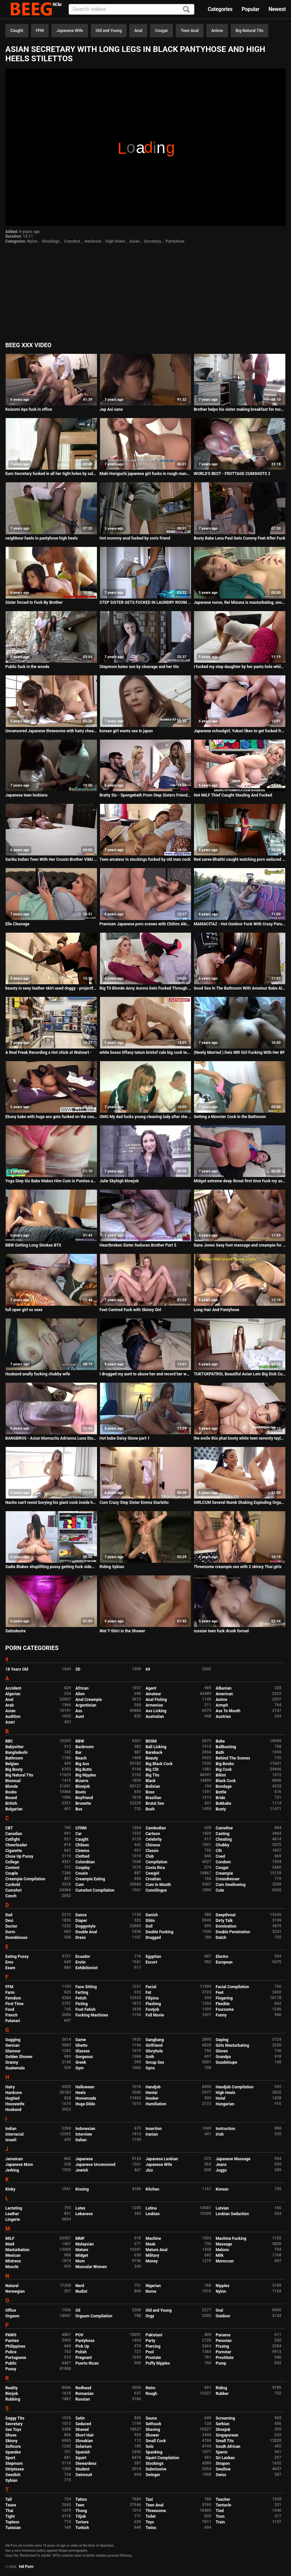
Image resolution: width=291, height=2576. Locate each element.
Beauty (152, 1758)
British (11, 1803)
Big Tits (152, 1775)
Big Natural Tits (250, 30)
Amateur (153, 1694)
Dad (8, 1915)
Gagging (12, 2039)
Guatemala (15, 2068)
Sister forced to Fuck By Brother (34, 602)
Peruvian (224, 2340)
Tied (220, 2510)
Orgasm (12, 2316)
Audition (12, 1716)
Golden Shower (19, 2056)
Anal (138, 30)
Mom (80, 2261)
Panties (12, 2340)
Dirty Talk (224, 1920)
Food (9, 2009)
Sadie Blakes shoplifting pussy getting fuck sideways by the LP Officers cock (51, 1566)
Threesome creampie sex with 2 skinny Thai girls (237, 1566)
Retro (150, 2388)
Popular (250, 9)
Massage (224, 2244)
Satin (80, 2418)
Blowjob (82, 1786)
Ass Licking (156, 1711)
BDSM (151, 1741)
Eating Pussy (17, 1956)
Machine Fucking (231, 2238)
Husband (13, 2109)
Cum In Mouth (158, 1884)
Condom (223, 1862)
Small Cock (156, 2441)
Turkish (82, 2527)
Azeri (10, 1722)
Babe (220, 1741)
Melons (222, 2249)
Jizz (149, 2170)
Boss (150, 1792)
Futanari (12, 2020)
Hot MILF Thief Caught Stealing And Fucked (233, 795)
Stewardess (85, 2463)
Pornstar (223, 2352)
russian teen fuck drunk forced (221, 1631)
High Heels (115, 241)
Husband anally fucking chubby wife (37, 1374)
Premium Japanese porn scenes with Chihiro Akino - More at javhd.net (146, 924)
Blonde (11, 1786)
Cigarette (13, 1850)
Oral (219, 2310)
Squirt (80, 2458)
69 (148, 1669)
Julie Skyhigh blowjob (119, 1181)
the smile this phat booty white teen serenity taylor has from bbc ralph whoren (240, 1438)
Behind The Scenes (233, 1758)
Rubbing (12, 2399)
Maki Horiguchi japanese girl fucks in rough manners (146, 473)
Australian (155, 1716)
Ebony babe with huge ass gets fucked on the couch (51, 1116)
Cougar (161, 30)
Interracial (14, 2134)
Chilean (82, 1845)
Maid (9, 2244)
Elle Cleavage (17, 924)
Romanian (84, 2393)
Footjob (152, 2009)
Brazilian (153, 1797)
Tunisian (13, 2527)
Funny (221, 2015)
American (224, 1694)
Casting (222, 1833)
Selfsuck (153, 2424)
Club (150, 1856)
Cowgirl (152, 1873)
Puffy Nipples (158, 2363)
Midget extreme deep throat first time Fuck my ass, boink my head (240, 1181)
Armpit (222, 1705)
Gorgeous (84, 2056)
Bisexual (13, 1780)
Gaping (222, 2039)
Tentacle (223, 2505)
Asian (134, 241)
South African (228, 2446)
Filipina (152, 1998)
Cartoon (153, 1833)
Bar (78, 1752)
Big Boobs (225, 1763)
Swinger (153, 2474)
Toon (220, 2516)
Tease (10, 2505)
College (12, 1862)
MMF (80, 2238)
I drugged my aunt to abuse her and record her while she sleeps (146, 1374)
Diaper (81, 1920)
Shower (152, 2435)
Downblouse (16, 1937)
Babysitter (14, 1747)
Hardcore (92, 241)
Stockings (51, 241)
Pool (150, 2352)
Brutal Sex (155, 1803)
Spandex (13, 2452)
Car (78, 1833)
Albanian (223, 1688)
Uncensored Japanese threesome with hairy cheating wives (51, 731)
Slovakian (84, 2441)
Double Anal (86, 1932)
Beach (81, 1758)
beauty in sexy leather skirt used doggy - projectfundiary (51, 988)
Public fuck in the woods (27, 666)
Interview (83, 2134)
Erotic (80, 1962)
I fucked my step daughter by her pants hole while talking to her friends (240, 666)
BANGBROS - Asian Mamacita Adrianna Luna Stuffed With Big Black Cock (51, 1438)
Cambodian (156, 1828)
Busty (221, 1809)
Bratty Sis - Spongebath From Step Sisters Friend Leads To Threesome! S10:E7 (146, 795)
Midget (81, 2255)
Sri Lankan (225, 2458)
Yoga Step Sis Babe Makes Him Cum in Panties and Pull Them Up (51, 1181)
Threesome (156, 2510)
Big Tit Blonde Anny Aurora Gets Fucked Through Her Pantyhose (146, 988)
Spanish (82, 2452)
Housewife (14, 2104)
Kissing (82, 2189)
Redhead (83, 2388)
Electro (222, 1956)
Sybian (11, 2480)
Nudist (81, 2291)
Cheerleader (16, 1845)
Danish (152, 1915)
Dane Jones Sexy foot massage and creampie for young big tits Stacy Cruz (240, 1245)
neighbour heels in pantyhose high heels (41, 538)
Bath (220, 1752)
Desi (9, 1920)
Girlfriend (154, 2045)
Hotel (220, 2098)
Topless (12, 2522)
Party (150, 2340)
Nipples (222, 2285)
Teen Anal (190, 30)
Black (151, 1780)
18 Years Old (16, 1669)
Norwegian (15, 2291)
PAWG (10, 2335)
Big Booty (14, 1769)
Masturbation (17, 2249)
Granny (11, 2062)
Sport (10, 2458)
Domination (226, 1926)
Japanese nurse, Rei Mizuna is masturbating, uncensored (240, 602)
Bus (78, 1809)
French (11, 2015)
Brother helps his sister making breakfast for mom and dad (240, 409)
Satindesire (15, 1631)
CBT (9, 1828)
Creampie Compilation (25, 1879)
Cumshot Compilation (94, 1890)
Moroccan (225, 2261)
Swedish (13, 2474)
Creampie (224, 1873)
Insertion (154, 2128)
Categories (220, 9)
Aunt (79, 1716)
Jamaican (14, 2159)
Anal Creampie (88, 1699)
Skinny (11, 2441)
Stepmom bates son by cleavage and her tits (139, 666)
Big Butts (83, 1769)
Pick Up (82, 2346)
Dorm (10, 1932)
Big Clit (152, 1769)
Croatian (153, 1879)
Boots (80, 1792)
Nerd (79, 2285)
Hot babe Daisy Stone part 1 (125, 1438)
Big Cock (224, 1769)
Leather (12, 2214)
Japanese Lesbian (162, 2159)
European (224, 1962)
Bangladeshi (16, 1752)
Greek (80, 2062)
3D (77, 1669)
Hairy (10, 2087)
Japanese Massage (233, 2159)
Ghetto (81, 2045)
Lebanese (84, 2214)
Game (80, 2039)
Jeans (221, 2164)
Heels (80, 2092)
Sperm (221, 2452)
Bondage (224, 1786)
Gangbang (155, 2039)
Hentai (151, 2092)
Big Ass (82, 1763)
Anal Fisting (156, 1699)
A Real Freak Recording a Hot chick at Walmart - (48, 1052)
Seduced (83, 2424)
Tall (8, 2499)
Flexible (223, 2003)
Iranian (152, 2134)
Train (220, 2522)
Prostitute (224, 2357)
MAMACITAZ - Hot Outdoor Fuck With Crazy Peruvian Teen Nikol (240, 924)
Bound (11, 1797)
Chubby (222, 1845)
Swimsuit (83, 2474)
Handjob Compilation (234, 2087)
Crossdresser (228, 1879)
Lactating (13, 2208)
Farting (81, 1992)
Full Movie (155, 2015)
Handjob (153, 2087)
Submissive (156, 2469)
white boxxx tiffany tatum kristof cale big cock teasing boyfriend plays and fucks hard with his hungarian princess (146, 1052)
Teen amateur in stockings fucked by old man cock (145, 859)
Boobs (11, 1792)
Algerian (12, 1694)
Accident (13, 1688)
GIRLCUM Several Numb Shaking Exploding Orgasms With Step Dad (240, 1502)
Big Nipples (85, 1775)
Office (10, 2310)
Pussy (10, 2369)
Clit (219, 1850)
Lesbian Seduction (232, 2214)
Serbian (222, 2424)
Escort (151, 1962)
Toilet (151, 2516)
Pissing (222, 2346)
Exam (10, 1968)
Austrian (223, 1716)
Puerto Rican (87, 2363)
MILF (9, 2238)
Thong (81, 2510)
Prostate (153, 2357)
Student (82, 2469)
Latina (151, 2208)
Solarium (83, 2446)
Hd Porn (26, 2566)
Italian (81, 2140)
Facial (151, 1987)
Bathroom (14, 1758)
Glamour (13, 2051)
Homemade (85, 2098)
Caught (16, 30)
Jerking (12, 2170)
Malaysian (84, 2244)
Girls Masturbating (232, 2045)
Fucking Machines (91, 2015)
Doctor (11, 1926)
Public (11, 2363)
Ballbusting (226, 1747)
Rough (151, 2393)
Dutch (221, 1937)
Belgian (12, 1763)
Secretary (152, 241)
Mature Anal (157, 2249)
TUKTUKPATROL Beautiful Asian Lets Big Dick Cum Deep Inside (240, 1374)
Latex (80, 2208)
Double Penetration (233, 1932)
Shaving (153, 2429)
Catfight (12, 1839)
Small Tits (225, 2441)
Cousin (81, 1873)
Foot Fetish (85, 2009)
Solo (150, 2446)
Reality (11, 2388)
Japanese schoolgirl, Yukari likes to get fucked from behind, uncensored (240, 731)
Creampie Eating (90, 1879)
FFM (40, 30)
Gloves (222, 2051)
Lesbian (153, 2214)
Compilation (156, 1862)
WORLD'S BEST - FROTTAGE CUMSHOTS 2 (232, 473)
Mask (151, 2244)
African (81, 1688)
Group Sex (155, 2062)
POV (79, 2335)
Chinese (153, 1845)
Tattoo (81, 2499)
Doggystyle (85, 1926)
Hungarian (225, 2104)
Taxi (149, 2499)
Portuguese (15, 2357)
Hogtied (12, 2098)
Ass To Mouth (228, 1711)
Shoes (11, 2435)
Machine (153, 2238)
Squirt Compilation (162, 2458)
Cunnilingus (156, 1890)
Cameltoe (224, 1828)
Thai (9, 2510)
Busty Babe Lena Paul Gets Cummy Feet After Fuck (239, 538)
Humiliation (156, 2104)
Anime (217, 30)
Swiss (221, 2474)
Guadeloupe (226, 2062)
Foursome (225, 2009)
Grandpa (223, 2056)
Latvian (222, 2208)
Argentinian (85, 1705)
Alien (80, 1694)
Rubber (222, 2393)
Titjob (80, 2516)
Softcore (13, 2446)
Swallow (223, 2469)
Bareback (154, 1752)
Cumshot (72, 241)
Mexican (13, 2255)
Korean (222, 2189)
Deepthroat (226, 1915)
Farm (10, 1992)
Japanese (84, 2159)
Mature (81, 2249)
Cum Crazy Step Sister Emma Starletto (134, 1502)
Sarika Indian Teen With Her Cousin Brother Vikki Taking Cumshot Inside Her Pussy (51, 859)
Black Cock (226, 1780)
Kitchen (152, 2189)
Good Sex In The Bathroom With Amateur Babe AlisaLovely (240, 988)
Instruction (225, 2128)
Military (152, 2255)
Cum (79, 1884)
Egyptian (153, 1956)
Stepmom (14, 2463)
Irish (220, 2134)
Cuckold (12, 1884)
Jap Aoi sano (111, 409)
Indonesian (85, 2128)
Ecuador (82, 1956)
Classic (152, 1850)
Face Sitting (86, 1987)
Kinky (10, 2189)
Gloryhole (154, 2051)
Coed (220, 1856)
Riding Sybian (112, 1566)
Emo (9, 1962)
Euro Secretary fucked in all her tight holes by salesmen (51, 473)
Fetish (80, 1998)
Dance (81, 1915)
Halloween (84, 2087)
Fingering (224, 1998)
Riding (221, 2388)
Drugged (153, 1937)
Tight (10, 2516)
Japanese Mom (19, 2164)
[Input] (131, 9)
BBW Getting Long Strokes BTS (33, 1245)
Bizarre (81, 1780)
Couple (11, 1873)
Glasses (82, 2051)
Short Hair (84, 2435)
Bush (150, 1809)
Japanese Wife (69, 30)
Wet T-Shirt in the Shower (122, 1631)
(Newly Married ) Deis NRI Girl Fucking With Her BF (239, 1052)
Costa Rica (155, 1867)
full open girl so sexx (23, 1309)
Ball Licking (156, 1747)
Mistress (13, 2261)
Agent (151, 1688)
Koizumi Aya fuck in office (28, 409)
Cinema (82, 1850)
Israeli (10, 2140)
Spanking (154, 2452)
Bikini (221, 1775)
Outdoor (223, 2316)
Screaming (225, 2418)
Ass (78, 1711)
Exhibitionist (86, 1968)
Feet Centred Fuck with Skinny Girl (130, 1309)
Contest (12, 1867)
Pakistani (154, 2335)
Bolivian (153, 1786)
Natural (11, 2285)
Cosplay (82, 1867)
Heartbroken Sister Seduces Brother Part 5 (138, 1245)
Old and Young (109, 30)
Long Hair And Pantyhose (216, 1309)
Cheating (224, 1839)
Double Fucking (159, 1932)
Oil (77, 2310)
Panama (223, 2335)
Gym (79, 2068)
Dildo (150, 1920)
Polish (81, 2352)
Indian (10, 2128)
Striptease (14, 2469)
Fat (148, 1992)
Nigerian (153, 2285)
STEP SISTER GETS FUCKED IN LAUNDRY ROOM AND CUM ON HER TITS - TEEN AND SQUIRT (146, 602)
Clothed (82, 1856)
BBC (9, 1741)
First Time (14, 2003)
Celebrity (154, 1839)
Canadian (13, 1833)
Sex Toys (13, 2429)
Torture (81, 2522)
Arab (9, 1705)
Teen (79, 2505)
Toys (150, 2522)
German (12, 2045)
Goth (150, 2056)
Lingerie (12, 2219)
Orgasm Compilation (93, 2316)
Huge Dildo (85, 2104)
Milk (219, 2255)
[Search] (186, 10)
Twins (151, 2527)
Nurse (151, 2291)
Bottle (221, 1792)
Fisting (81, 2003)
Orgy (150, 2316)
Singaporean (227, 2435)
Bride (220, 1797)
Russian (82, 2399)
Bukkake (223, 1803)
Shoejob (223, 2429)
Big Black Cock (159, 1763)
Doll (149, 1926)
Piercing (153, 2346)
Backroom (84, 1747)
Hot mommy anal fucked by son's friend (135, 538)
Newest (277, 9)
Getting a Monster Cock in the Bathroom (230, 1116)
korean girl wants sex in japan (126, 731)
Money (152, 2261)
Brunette (83, 1803)
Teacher (223, 2499)
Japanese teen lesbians (26, 795)
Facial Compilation (232, 1987)
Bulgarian (14, 1809)
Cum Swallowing (230, 1884)
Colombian (85, 1862)
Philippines (15, 2346)
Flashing (153, 2003)
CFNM (80, 1828)
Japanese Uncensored (95, 2164)
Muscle (11, 2266)
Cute (220, 1890)
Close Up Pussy (19, 1856)
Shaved (82, 2429)
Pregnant (83, 2357)
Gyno (150, 2068)
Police (11, 2352)
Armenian (154, 1705)
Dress (80, 1937)
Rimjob (11, 2393)
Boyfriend (84, 1797)
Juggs (221, 2170)
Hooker (152, 2098)
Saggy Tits (14, 2418)
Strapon (223, 2463)
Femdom (13, 1998)
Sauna (151, 2418)
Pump (221, 2363)
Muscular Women (91, 2266)
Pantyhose (174, 241)
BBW (79, 1741)
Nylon (32, 241)
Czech (10, 1896)
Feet (219, 1992)
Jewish (81, 2170)
